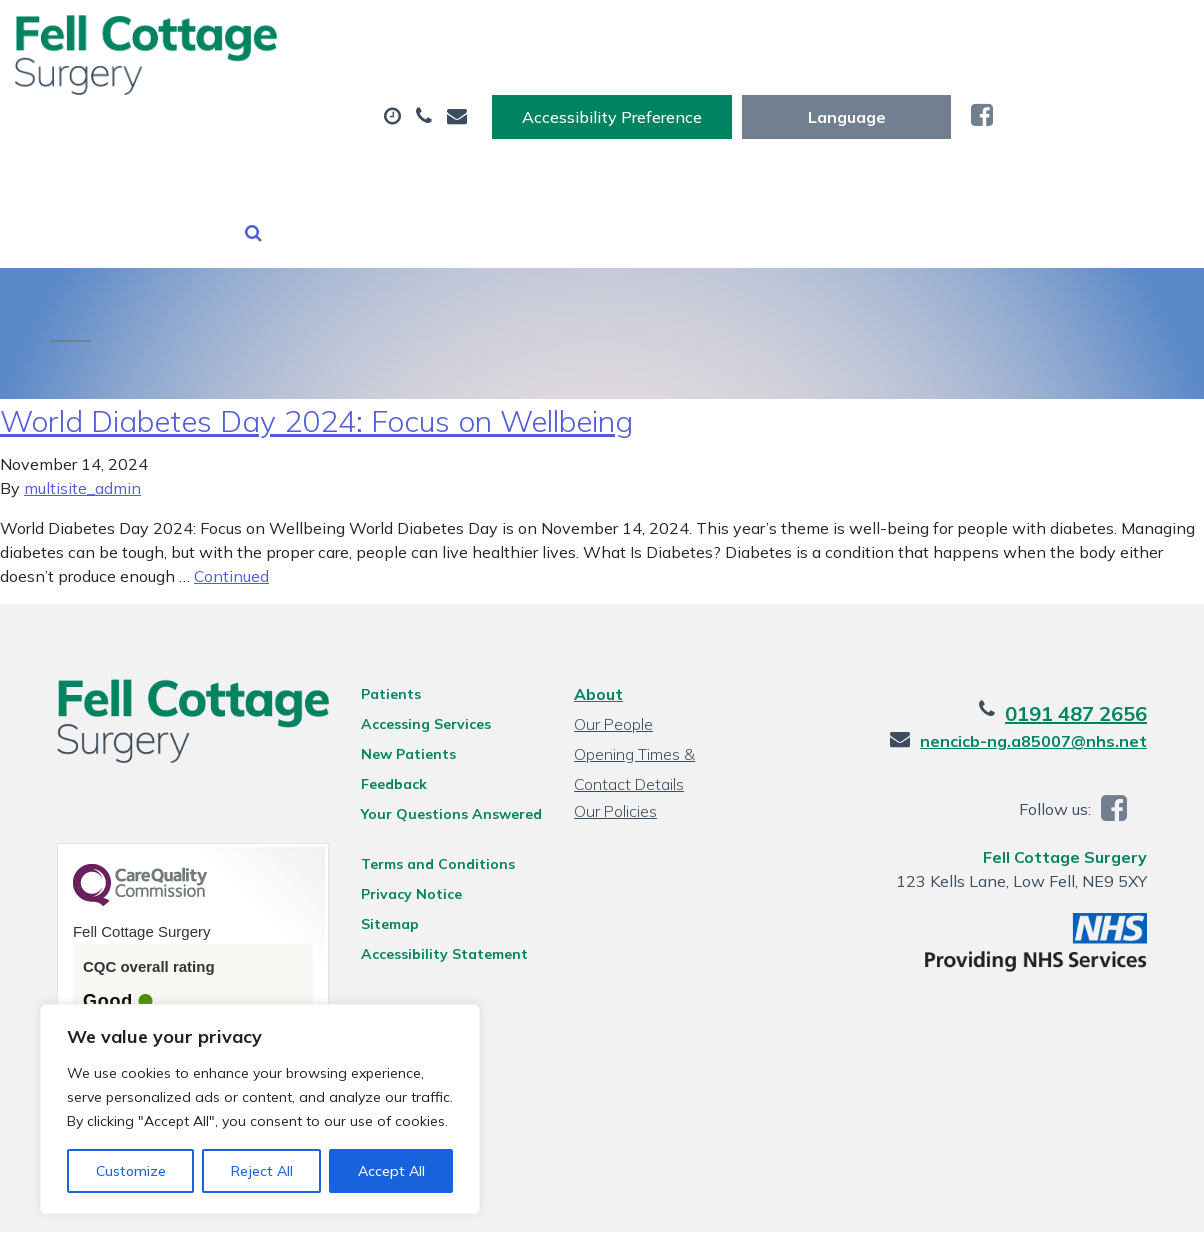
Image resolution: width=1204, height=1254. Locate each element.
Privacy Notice (405, 854)
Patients (385, 654)
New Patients (296, 169)
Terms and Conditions (432, 824)
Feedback (388, 744)
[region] (260, 1109)
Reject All (262, 1171)
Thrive (1140, 1222)
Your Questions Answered (445, 774)
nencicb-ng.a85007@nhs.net (1046, 701)
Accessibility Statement (438, 914)
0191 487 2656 (1089, 673)
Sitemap (384, 884)
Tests (801, 99)
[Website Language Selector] (1042, 37)
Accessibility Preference (808, 37)
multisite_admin (82, 448)
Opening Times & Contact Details (664, 716)
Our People (612, 684)
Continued (231, 536)
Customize (131, 1171)
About (279, 99)
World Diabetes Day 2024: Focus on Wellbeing (316, 381)
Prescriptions (654, 99)
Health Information (510, 169)
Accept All (391, 1171)
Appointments (459, 99)
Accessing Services (420, 684)
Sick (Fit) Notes (956, 99)
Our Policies (614, 771)
